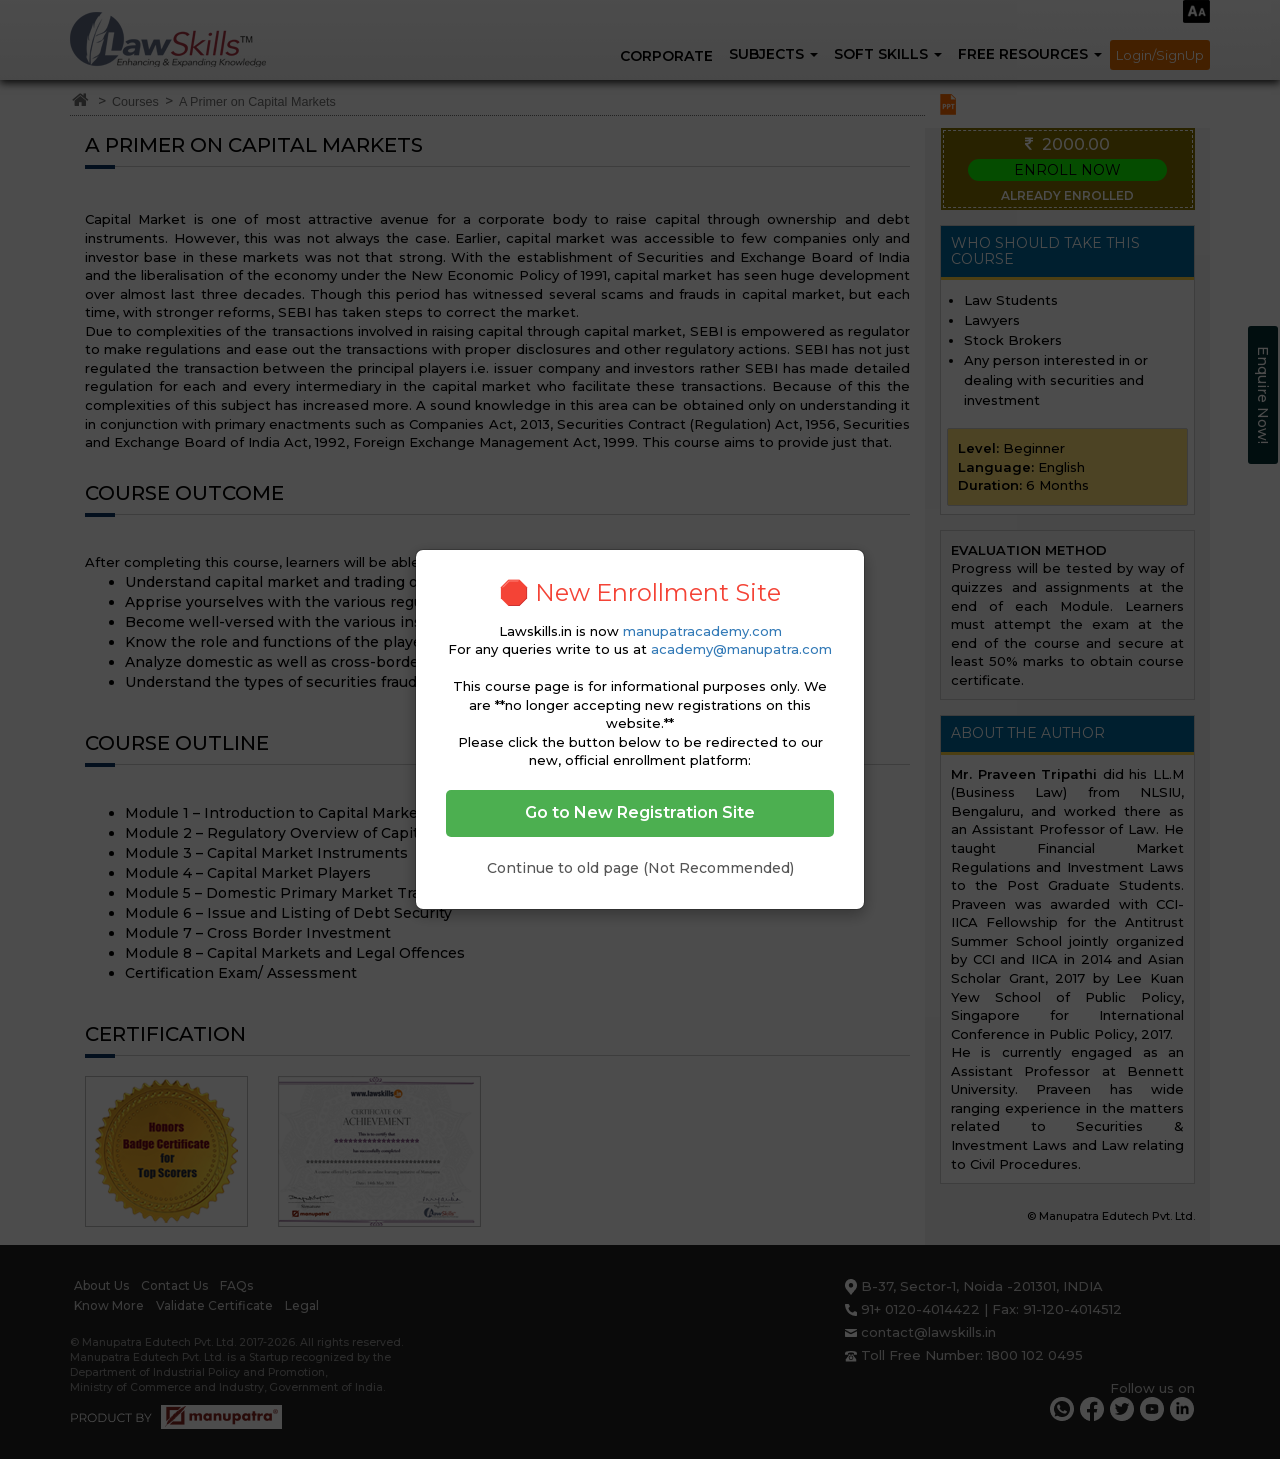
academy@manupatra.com (741, 649)
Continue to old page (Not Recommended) (640, 868)
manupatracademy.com (702, 631)
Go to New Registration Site (640, 812)
